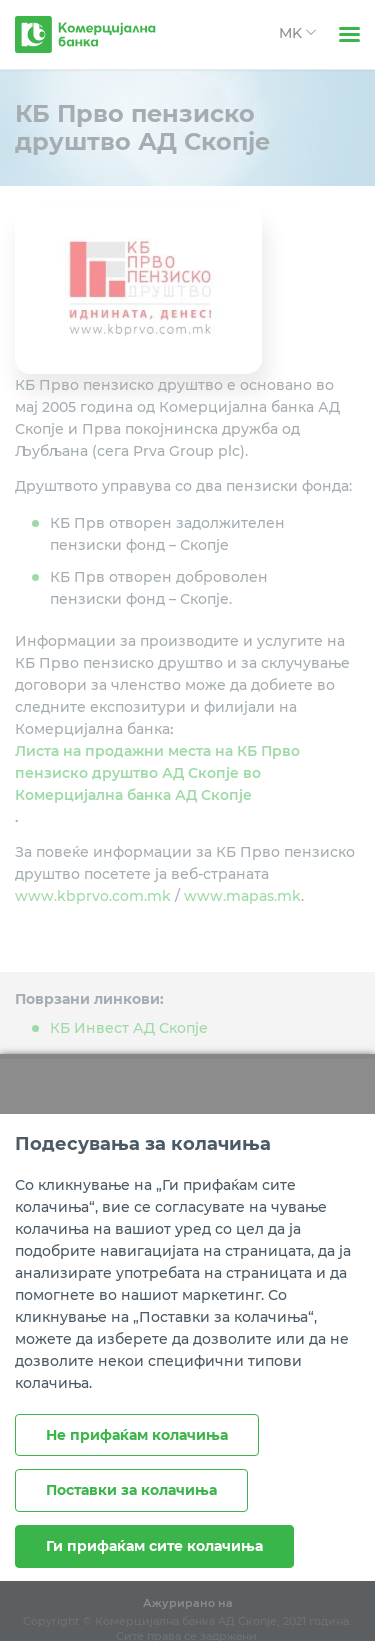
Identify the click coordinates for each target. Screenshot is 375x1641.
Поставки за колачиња (131, 1490)
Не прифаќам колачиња (137, 1435)
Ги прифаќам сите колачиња (154, 1546)
